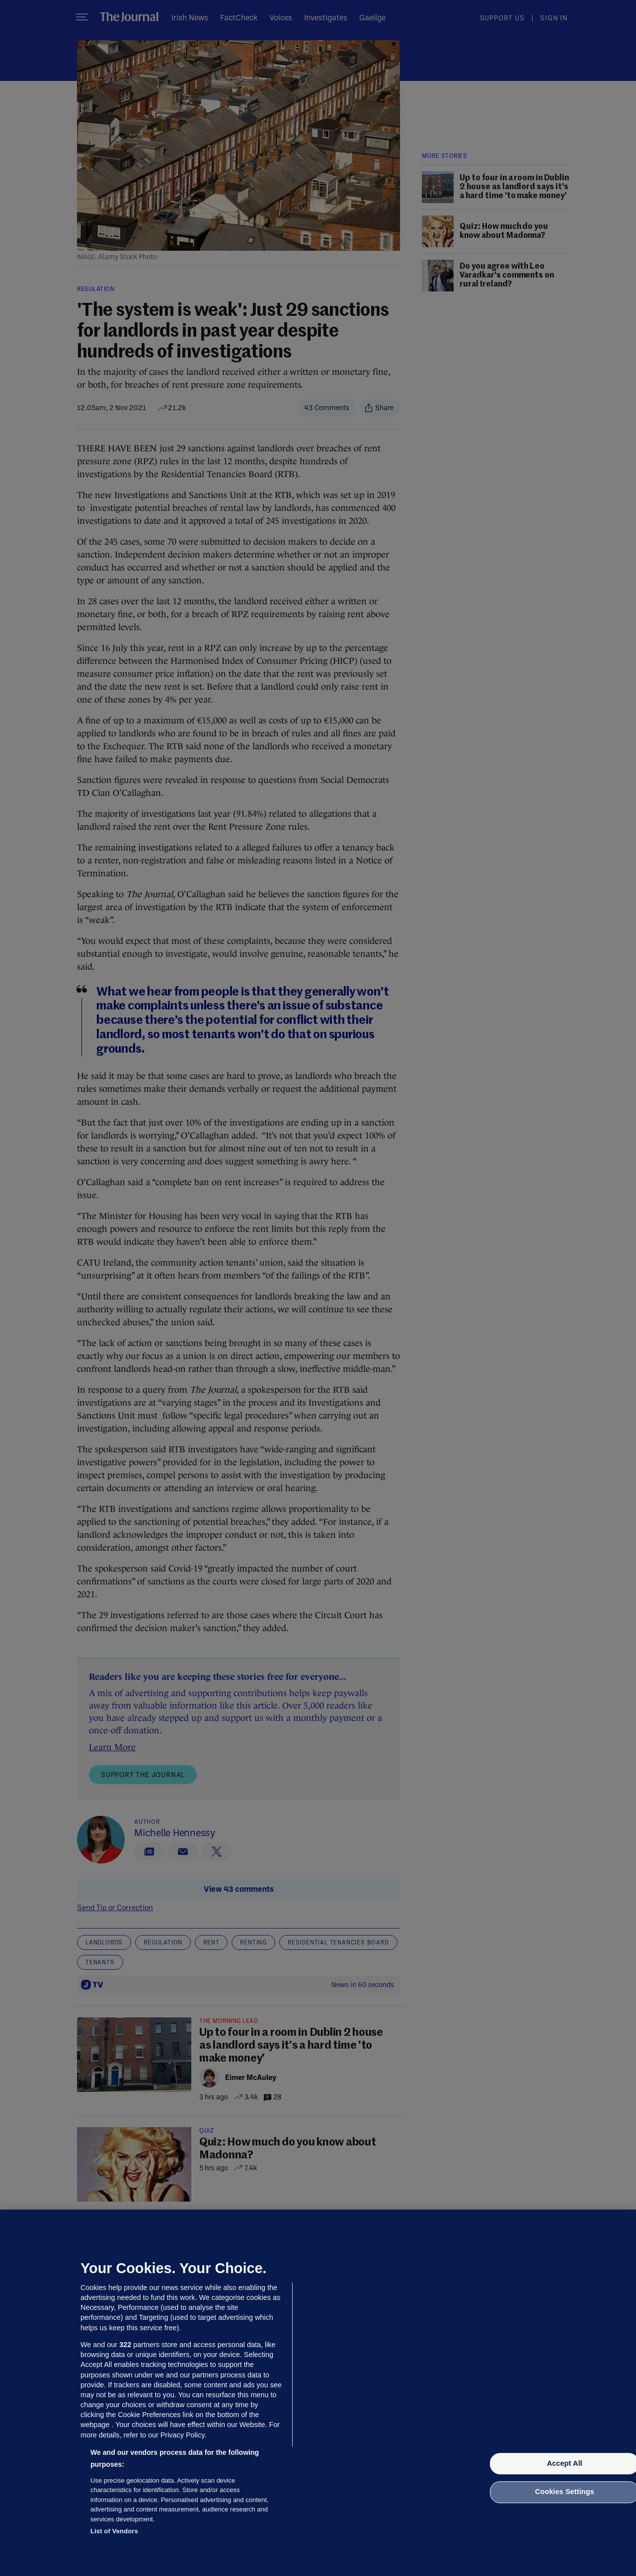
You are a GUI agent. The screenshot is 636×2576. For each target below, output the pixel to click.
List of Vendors (114, 2531)
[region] (318, 2393)
